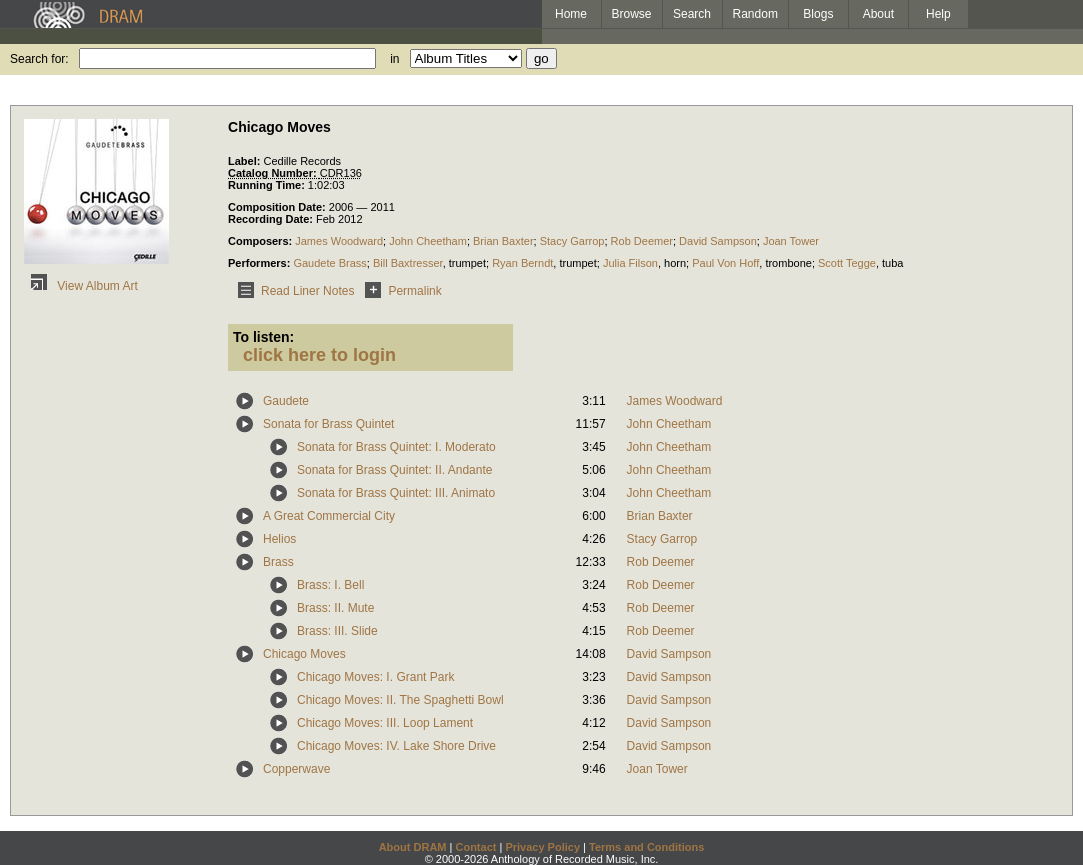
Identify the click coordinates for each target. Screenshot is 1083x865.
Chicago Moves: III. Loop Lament (385, 723)
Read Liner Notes (292, 291)
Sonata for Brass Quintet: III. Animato (396, 493)
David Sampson (718, 241)
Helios (279, 539)
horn (675, 263)
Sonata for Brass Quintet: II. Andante (394, 470)
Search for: (39, 59)
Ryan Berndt (522, 263)
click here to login (319, 355)
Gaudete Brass (329, 263)
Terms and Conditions (646, 847)
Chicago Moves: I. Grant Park (375, 677)
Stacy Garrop (572, 241)
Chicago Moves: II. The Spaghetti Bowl (400, 700)
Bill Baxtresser (408, 263)
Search (692, 14)
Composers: (261, 241)
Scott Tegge (847, 263)
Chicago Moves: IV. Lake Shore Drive (396, 746)
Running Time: (268, 185)
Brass (278, 562)
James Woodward (339, 241)
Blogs (818, 14)
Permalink (399, 291)
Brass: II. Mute (335, 608)
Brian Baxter (503, 241)
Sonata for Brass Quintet (328, 424)
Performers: (260, 263)
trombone (788, 263)
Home (571, 14)
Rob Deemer (642, 241)
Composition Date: (278, 207)
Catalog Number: (274, 173)
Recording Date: (272, 219)
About (878, 14)
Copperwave (296, 769)
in (394, 59)
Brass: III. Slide (337, 631)
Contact (475, 847)
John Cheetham (428, 241)
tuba (892, 263)
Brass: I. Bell (330, 585)
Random (755, 14)
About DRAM (413, 847)
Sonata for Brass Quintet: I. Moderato (396, 447)
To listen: (263, 337)
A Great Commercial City (329, 516)
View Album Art (81, 286)
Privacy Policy (542, 847)
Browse (632, 14)
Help (938, 14)
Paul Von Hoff (725, 263)
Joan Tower (791, 241)
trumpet (467, 263)
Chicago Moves (304, 654)
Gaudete (286, 401)
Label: (245, 161)
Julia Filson (630, 263)
